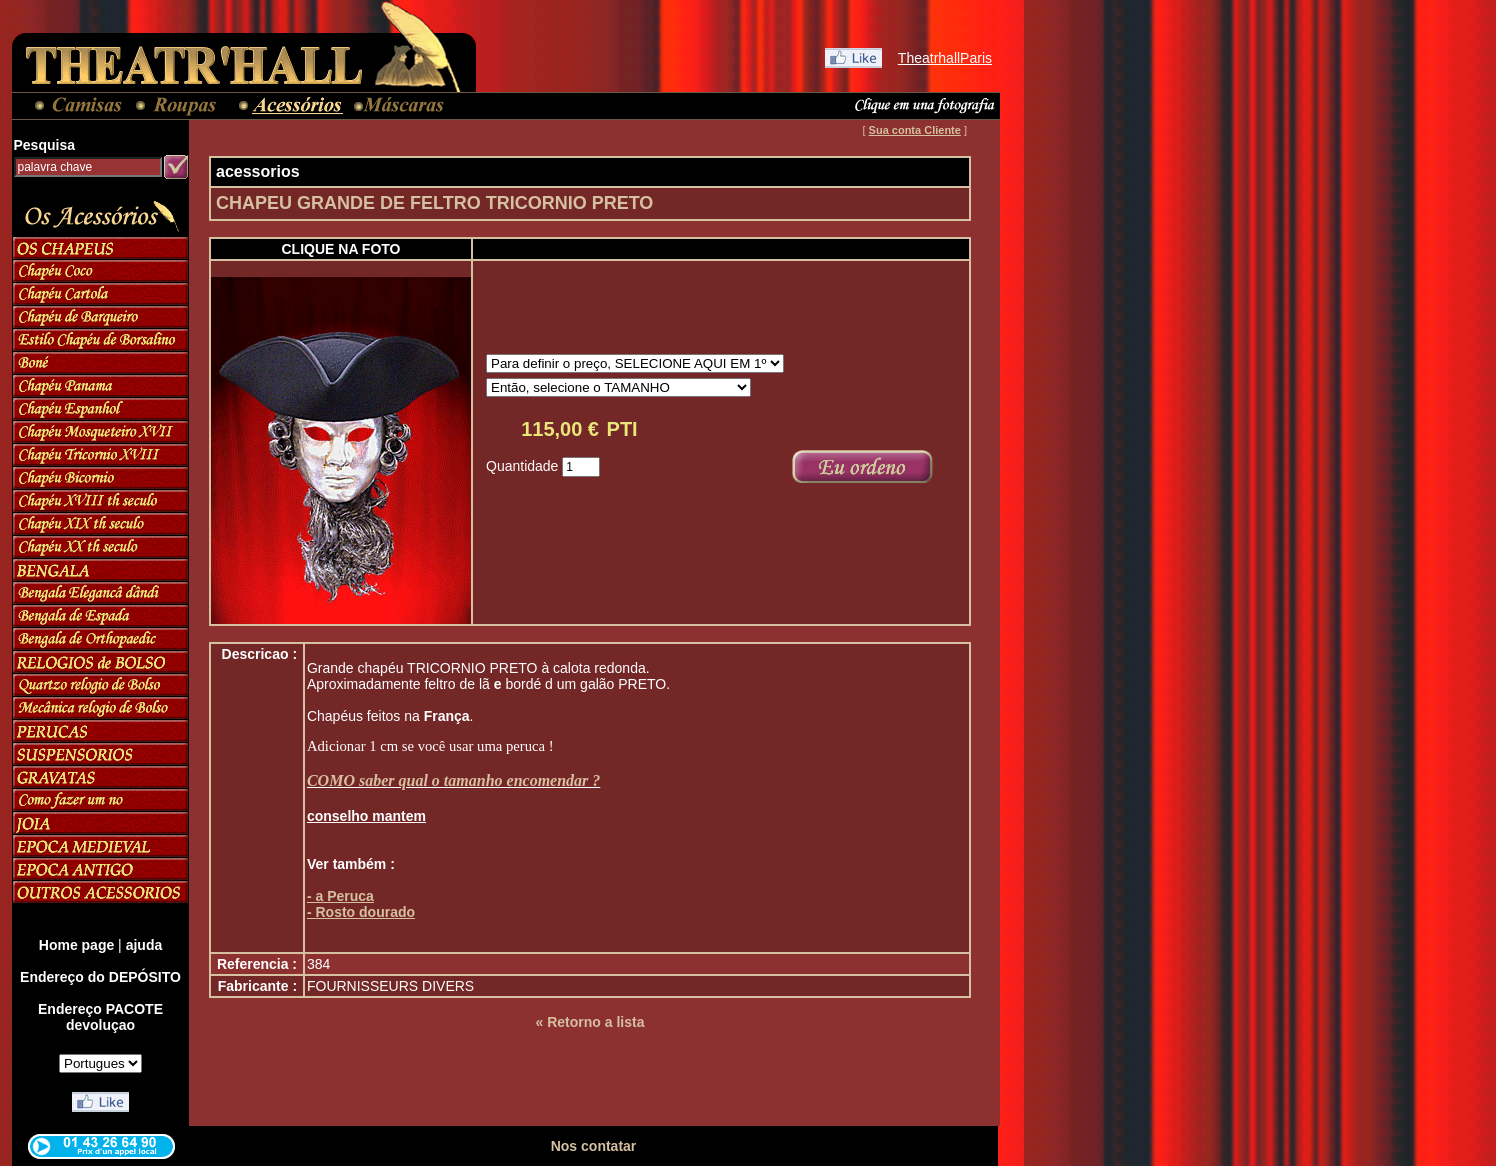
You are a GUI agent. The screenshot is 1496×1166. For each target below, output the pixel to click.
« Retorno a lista (590, 1022)
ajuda (144, 945)
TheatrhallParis (945, 58)
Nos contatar (594, 1146)
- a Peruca (340, 896)
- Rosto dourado (361, 912)
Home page (76, 945)
